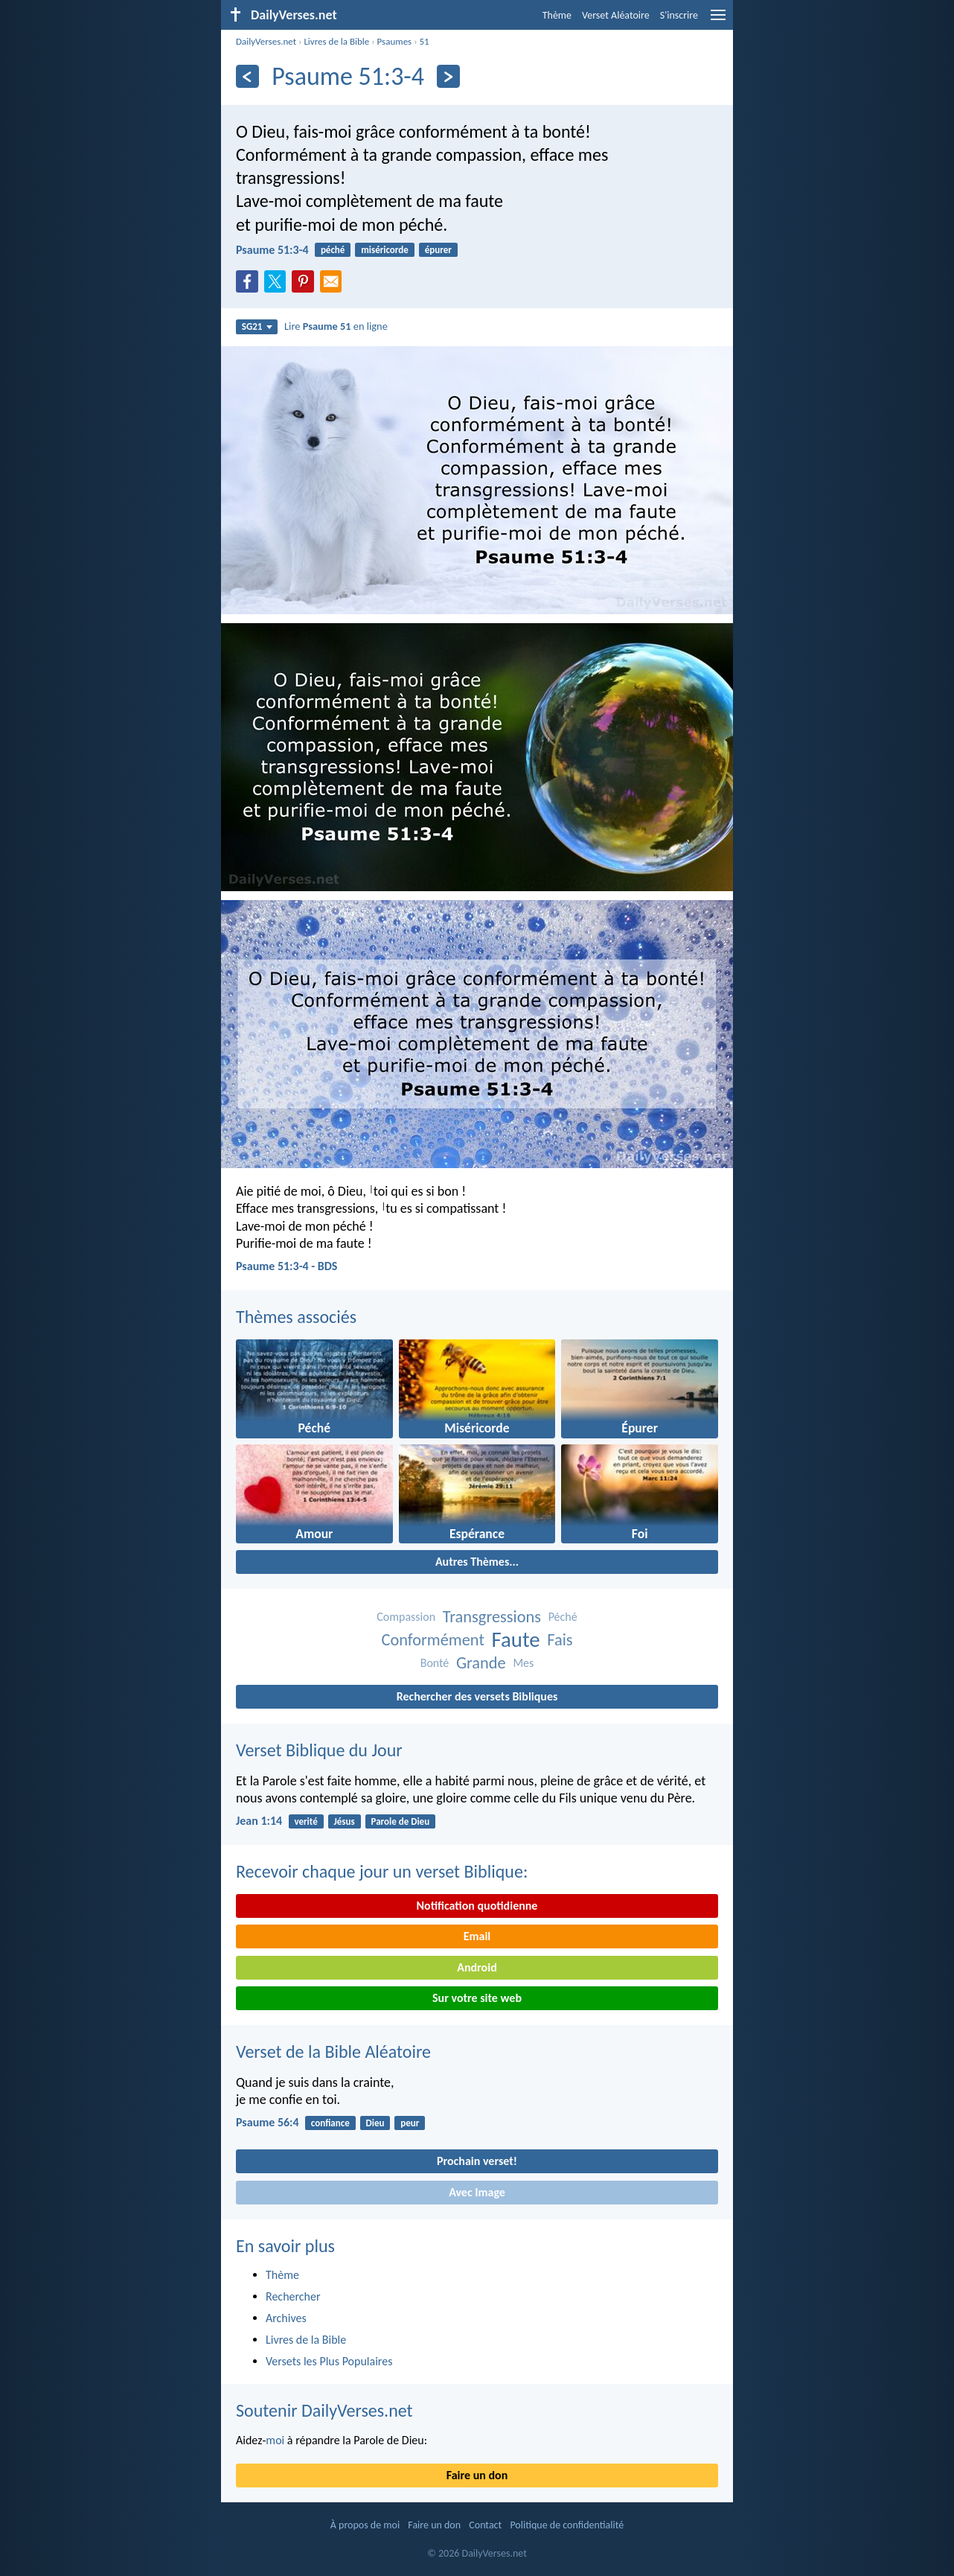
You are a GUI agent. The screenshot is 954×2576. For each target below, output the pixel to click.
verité (305, 1821)
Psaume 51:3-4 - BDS (286, 1266)
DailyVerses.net (266, 41)
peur (409, 2123)
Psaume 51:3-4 (272, 250)
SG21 (257, 326)
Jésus (344, 1821)
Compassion (406, 1617)
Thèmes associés (296, 1316)
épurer (438, 249)
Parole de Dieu (400, 1821)
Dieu (375, 2123)
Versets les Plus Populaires (329, 2361)
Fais (559, 1640)
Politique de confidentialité (567, 2525)
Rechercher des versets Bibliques (477, 1696)
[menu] (718, 20)
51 (424, 41)
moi (275, 2440)
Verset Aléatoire (616, 15)
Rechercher (293, 2296)
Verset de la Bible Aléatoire (333, 2051)
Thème (557, 15)
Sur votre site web (477, 1998)
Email (477, 1936)
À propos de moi (365, 2525)
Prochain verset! (477, 2161)
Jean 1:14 (259, 1821)
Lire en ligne (336, 326)
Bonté (434, 1663)
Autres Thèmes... (477, 1562)
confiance (330, 2123)
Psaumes (394, 41)
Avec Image (477, 2192)
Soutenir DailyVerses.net (324, 2410)
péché (333, 249)
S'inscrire (679, 15)
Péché (562, 1617)
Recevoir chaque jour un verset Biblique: (382, 1871)
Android (476, 1967)
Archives (286, 2318)
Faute (516, 1640)
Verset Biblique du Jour (319, 1750)
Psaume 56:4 (267, 2122)
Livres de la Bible (336, 41)
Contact (485, 2525)
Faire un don (477, 2475)
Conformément (432, 1640)
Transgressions (492, 1617)
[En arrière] (247, 76)
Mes (523, 1663)
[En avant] (448, 76)
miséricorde (385, 249)
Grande (481, 1663)
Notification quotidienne (477, 1905)
